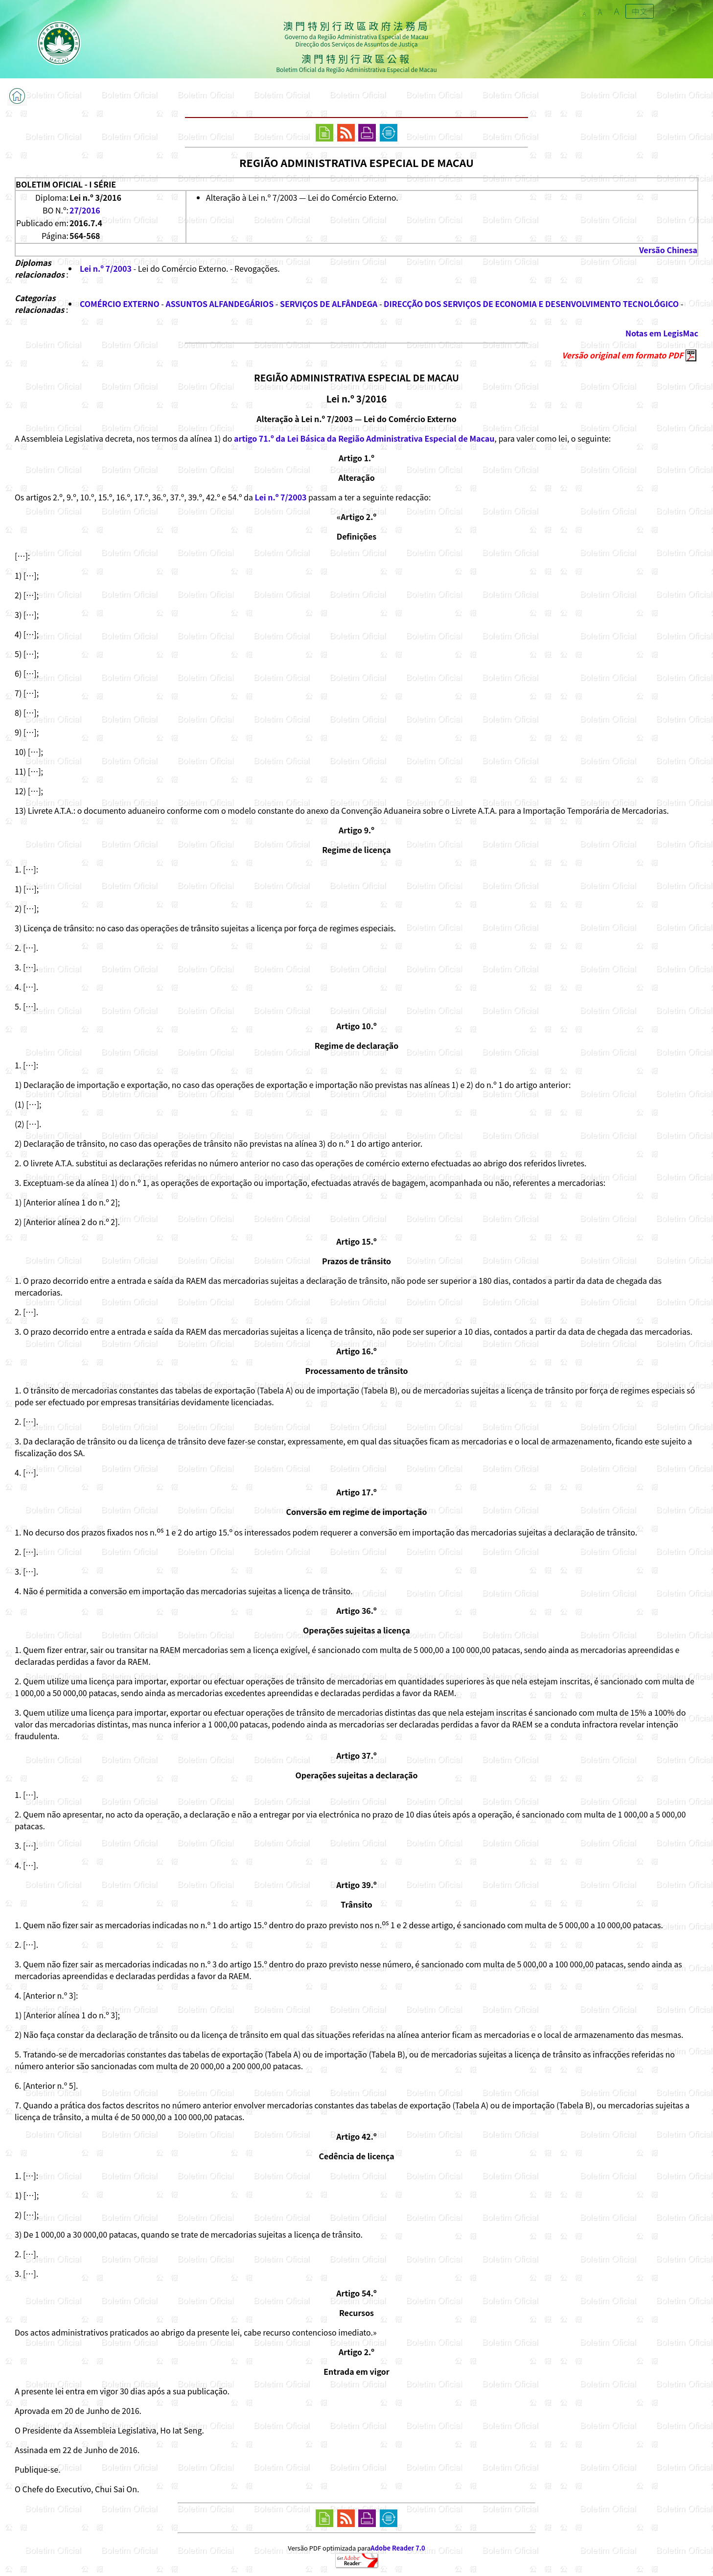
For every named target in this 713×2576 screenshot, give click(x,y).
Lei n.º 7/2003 (106, 268)
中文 (639, 11)
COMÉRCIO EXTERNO (120, 303)
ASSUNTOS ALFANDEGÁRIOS (219, 303)
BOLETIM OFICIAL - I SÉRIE (66, 184)
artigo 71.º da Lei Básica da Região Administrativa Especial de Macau (364, 438)
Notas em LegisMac (661, 333)
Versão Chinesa (668, 250)
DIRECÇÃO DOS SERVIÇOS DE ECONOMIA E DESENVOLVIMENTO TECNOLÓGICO (531, 303)
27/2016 (84, 210)
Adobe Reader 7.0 (397, 2547)
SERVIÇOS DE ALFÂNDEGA (328, 303)
